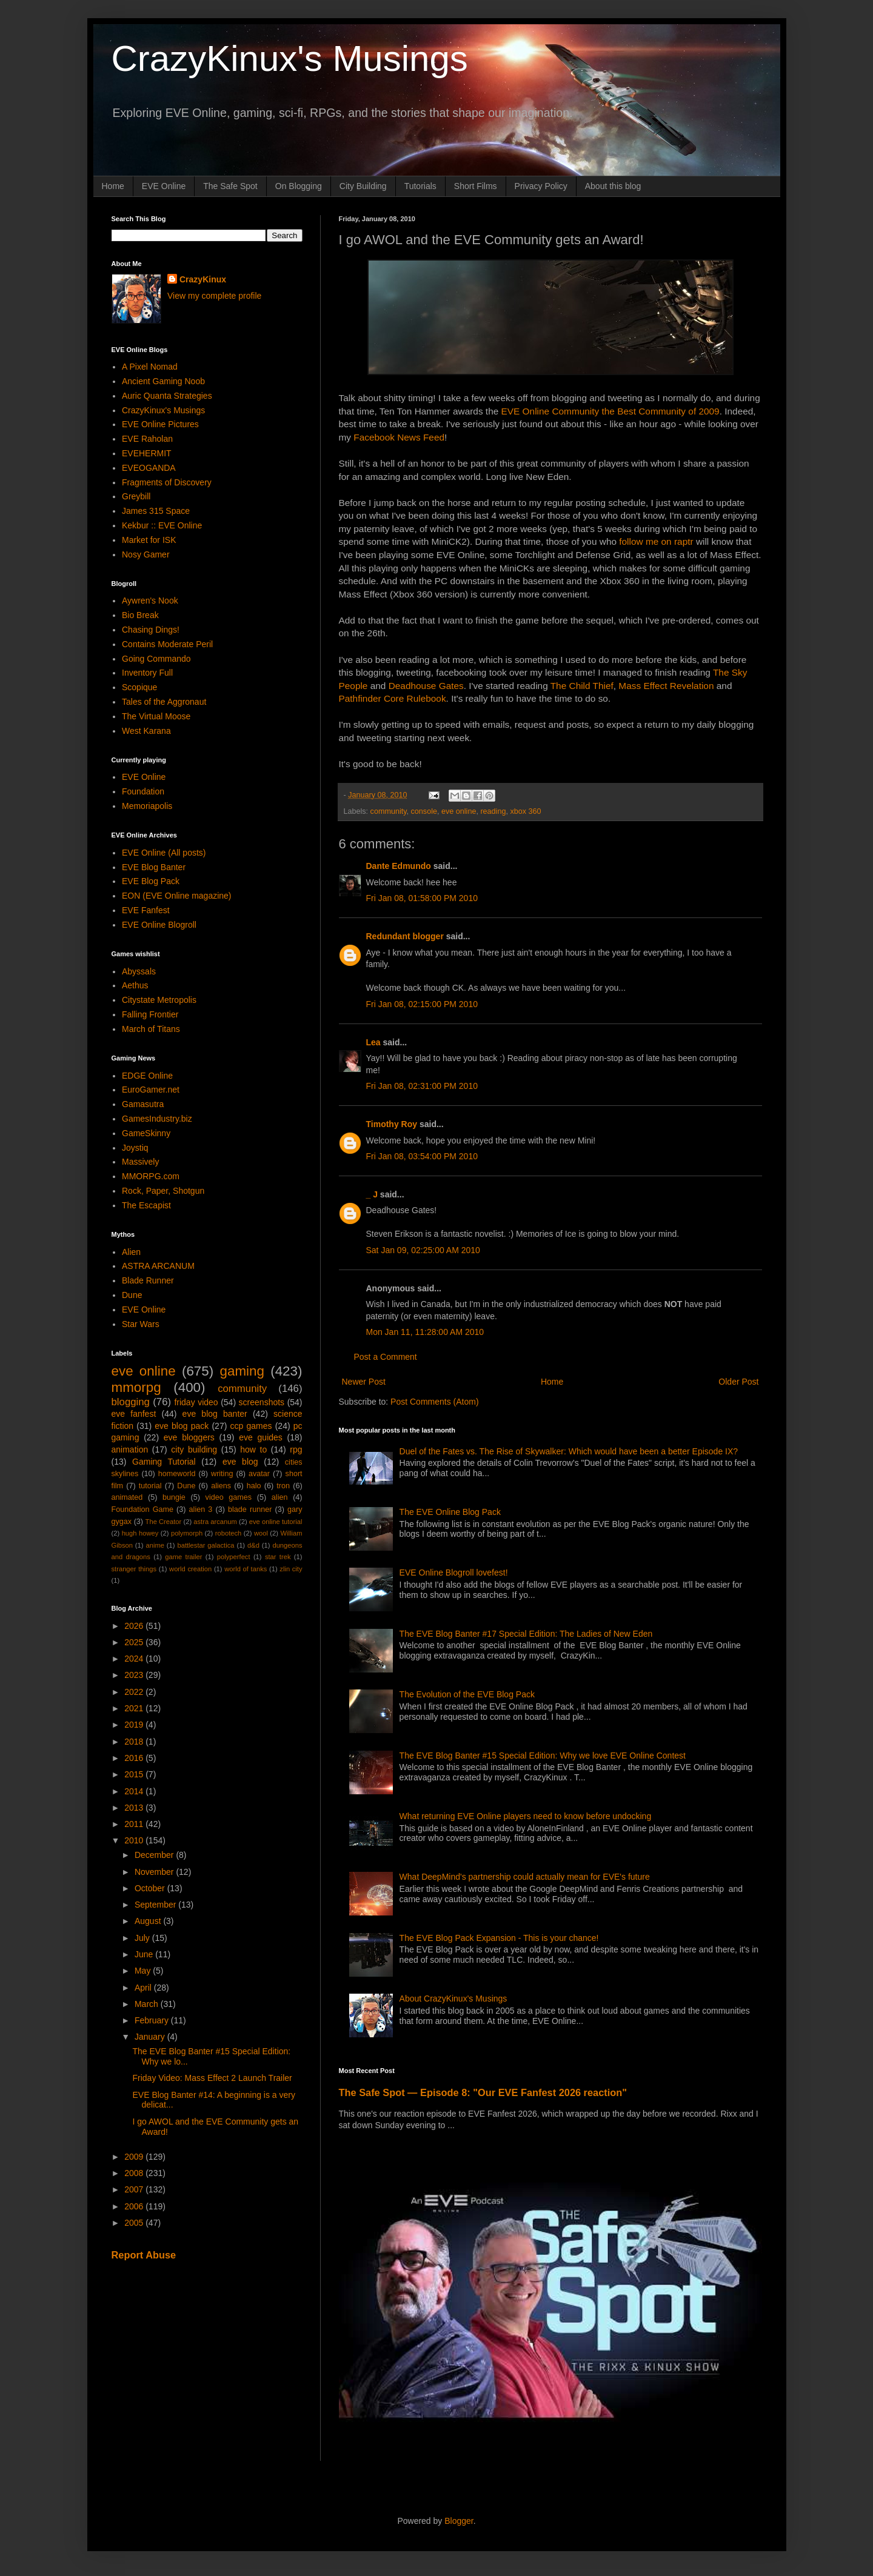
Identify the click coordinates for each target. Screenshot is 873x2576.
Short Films (475, 186)
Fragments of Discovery (167, 482)
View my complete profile (214, 296)
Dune (132, 1295)
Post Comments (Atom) (434, 1401)
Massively (140, 1162)
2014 (135, 1791)
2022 (135, 1692)
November (155, 1872)
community (388, 811)
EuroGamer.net (150, 1089)
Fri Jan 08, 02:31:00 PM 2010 (422, 1086)
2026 (135, 1626)
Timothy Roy (392, 1124)
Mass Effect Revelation (665, 686)
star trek (278, 1556)
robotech (228, 1533)
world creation (190, 1569)
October (151, 1888)
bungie (174, 1497)
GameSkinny (146, 1133)
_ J (372, 1194)
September (156, 1904)
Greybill (136, 496)
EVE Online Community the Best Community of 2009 (610, 411)
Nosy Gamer (146, 554)
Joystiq (135, 1148)
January (151, 2037)
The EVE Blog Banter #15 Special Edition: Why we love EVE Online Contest (543, 1755)
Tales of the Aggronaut (164, 702)
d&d (253, 1545)
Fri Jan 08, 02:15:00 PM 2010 (422, 1004)
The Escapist (146, 1205)
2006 (135, 2206)
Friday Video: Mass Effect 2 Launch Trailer (212, 2078)
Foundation (143, 791)
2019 (135, 1724)
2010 (135, 1840)
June (145, 1954)
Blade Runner (148, 1280)
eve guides (261, 1437)
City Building (363, 186)
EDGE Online (147, 1075)
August (149, 1921)
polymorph (186, 1533)
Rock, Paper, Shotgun (163, 1191)
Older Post (738, 1381)
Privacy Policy (541, 186)
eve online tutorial (276, 1521)
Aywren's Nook (150, 600)
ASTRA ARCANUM (158, 1266)
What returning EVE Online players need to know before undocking (526, 1816)
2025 (135, 1642)
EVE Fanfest (146, 910)
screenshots (261, 1402)
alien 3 (201, 1509)
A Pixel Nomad (150, 366)
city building (194, 1449)
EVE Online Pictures (160, 424)
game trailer (183, 1556)
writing (222, 1473)
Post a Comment (385, 1357)
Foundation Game (142, 1509)
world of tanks (245, 1569)
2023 (135, 1675)
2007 (135, 2189)
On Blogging (298, 186)
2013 (135, 1807)
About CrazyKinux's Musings (453, 1998)
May (144, 1970)
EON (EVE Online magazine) (177, 895)
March (148, 2004)
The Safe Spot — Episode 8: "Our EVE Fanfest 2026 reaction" (483, 2092)
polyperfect (233, 1556)
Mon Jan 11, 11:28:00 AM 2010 (425, 1332)
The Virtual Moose (156, 716)
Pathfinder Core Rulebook (392, 698)
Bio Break (140, 615)
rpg (296, 1449)
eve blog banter (214, 1414)
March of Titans (151, 1029)
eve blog (240, 1461)
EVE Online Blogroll (159, 925)
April (144, 1987)
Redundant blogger (405, 936)
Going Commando (156, 659)
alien (280, 1497)
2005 (135, 2223)
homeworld (177, 1473)
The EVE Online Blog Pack (450, 1512)
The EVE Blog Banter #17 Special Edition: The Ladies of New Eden (526, 1634)
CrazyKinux (202, 279)
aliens (221, 1486)
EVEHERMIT (147, 453)
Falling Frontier (150, 1014)
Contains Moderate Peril (167, 644)
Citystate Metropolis (159, 1000)
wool (261, 1533)
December (155, 1855)
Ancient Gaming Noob (163, 381)
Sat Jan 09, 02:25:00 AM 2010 (423, 1250)
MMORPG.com (150, 1176)
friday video (196, 1402)
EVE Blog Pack (150, 881)
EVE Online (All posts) (164, 852)
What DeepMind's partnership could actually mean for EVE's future (525, 1877)
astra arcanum (215, 1521)
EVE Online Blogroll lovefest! (454, 1572)
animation (130, 1449)
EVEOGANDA (149, 468)
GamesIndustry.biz (157, 1118)
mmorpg (136, 1387)
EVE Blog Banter (154, 867)
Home (113, 186)
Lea (373, 1042)
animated (127, 1497)
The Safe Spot (230, 186)
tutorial (150, 1486)
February (153, 2020)
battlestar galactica (205, 1545)
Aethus (135, 985)
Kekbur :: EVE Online (162, 525)
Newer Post (364, 1381)
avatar (259, 1473)
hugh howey (140, 1533)
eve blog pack (182, 1426)
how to (253, 1449)
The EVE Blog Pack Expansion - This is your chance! (499, 1938)
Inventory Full (147, 672)
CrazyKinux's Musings (290, 58)
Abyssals (139, 971)
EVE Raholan (147, 439)
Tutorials (420, 186)
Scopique (139, 687)
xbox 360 (525, 811)
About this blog (613, 186)
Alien (131, 1252)
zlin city (290, 1569)
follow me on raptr (656, 541)
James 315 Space (156, 511)
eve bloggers (189, 1437)
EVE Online (164, 186)
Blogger (458, 2521)
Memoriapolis (147, 806)
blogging (131, 1402)
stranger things (134, 1569)
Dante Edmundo (398, 866)
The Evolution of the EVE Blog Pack (467, 1694)
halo (254, 1486)
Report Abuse (144, 2254)
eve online (458, 811)
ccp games (251, 1426)
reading (493, 811)
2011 (135, 1824)
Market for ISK (149, 540)
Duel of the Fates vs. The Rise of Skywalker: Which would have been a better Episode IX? (569, 1451)
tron (283, 1486)
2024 (135, 1658)
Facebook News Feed (398, 437)
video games (229, 1497)
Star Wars (140, 1324)
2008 (135, 2173)
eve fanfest (134, 1414)
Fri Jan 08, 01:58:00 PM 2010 (422, 898)
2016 (135, 1758)
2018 (135, 1741)
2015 (135, 1774)
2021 (135, 1708)
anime (155, 1545)
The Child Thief (582, 686)
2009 (135, 2157)
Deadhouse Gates (426, 686)
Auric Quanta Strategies (167, 396)
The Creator (164, 1521)
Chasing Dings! (150, 629)
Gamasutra (143, 1104)
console (424, 811)
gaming (241, 1371)
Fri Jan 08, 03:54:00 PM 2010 (422, 1156)
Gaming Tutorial (164, 1461)
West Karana (146, 731)
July (143, 1938)
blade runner (250, 1509)
